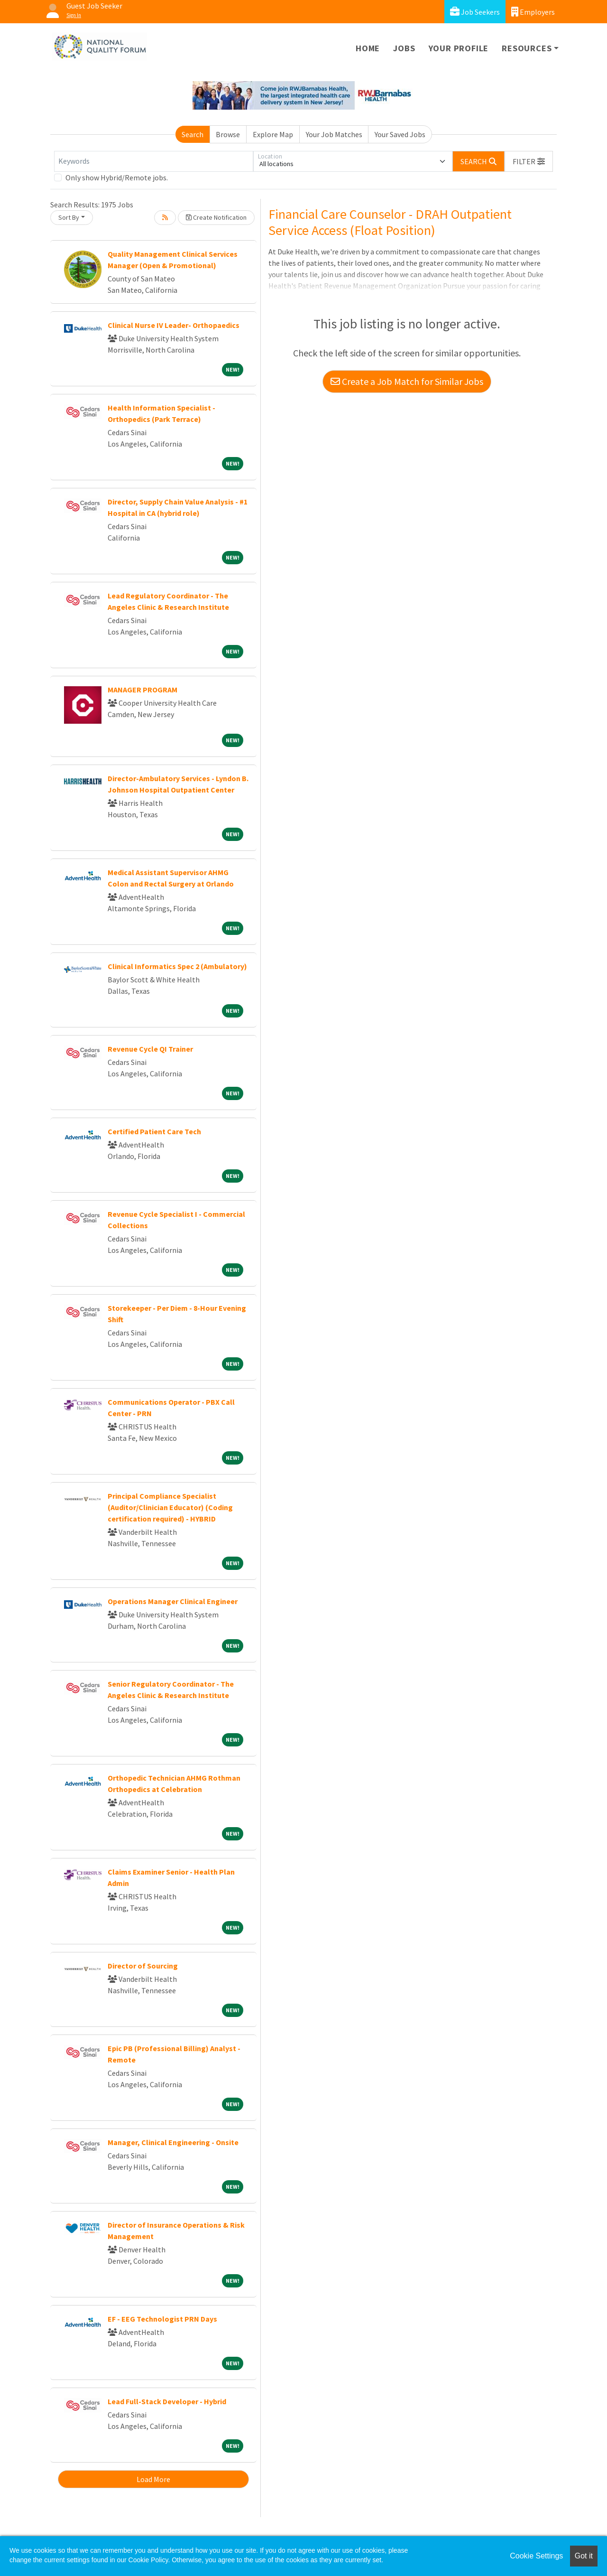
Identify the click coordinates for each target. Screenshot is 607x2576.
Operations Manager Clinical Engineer (173, 1601)
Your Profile (459, 48)
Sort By (68, 217)
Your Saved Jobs (400, 134)
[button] (529, 161)
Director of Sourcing (143, 1965)
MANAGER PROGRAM (142, 689)
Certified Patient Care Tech (154, 1131)
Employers (533, 12)
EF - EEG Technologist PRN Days (162, 2319)
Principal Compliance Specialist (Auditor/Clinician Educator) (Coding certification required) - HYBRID (170, 1507)
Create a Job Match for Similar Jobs (407, 381)
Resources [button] (527, 48)
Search (192, 134)
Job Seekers (475, 12)
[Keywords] (153, 161)
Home (368, 48)
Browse (228, 134)
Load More (153, 2479)
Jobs (404, 48)
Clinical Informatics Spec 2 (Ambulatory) (177, 966)
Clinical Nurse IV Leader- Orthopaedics (173, 325)
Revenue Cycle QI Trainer (150, 1049)
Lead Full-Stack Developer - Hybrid (167, 2401)
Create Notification (216, 217)
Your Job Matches (334, 134)
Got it (584, 2556)
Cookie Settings (536, 2556)
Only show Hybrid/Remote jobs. (116, 177)
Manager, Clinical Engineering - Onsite (173, 2142)
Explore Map (273, 134)
